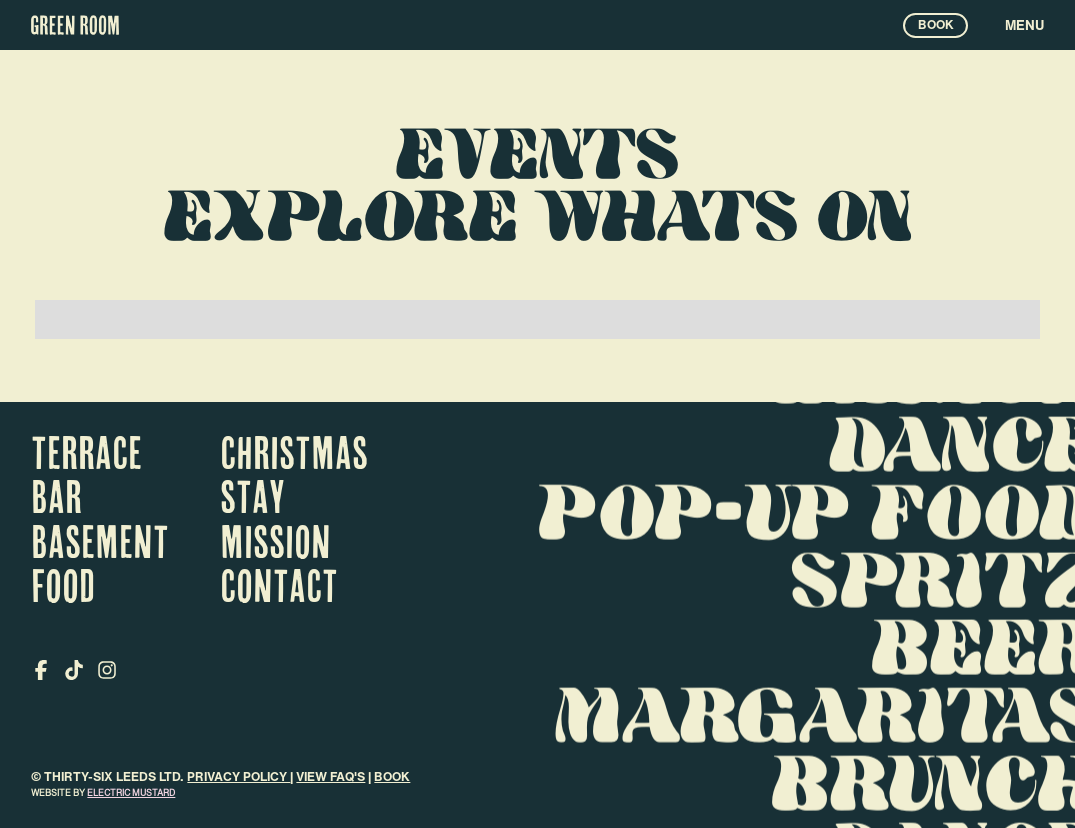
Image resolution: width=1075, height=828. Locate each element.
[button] (1005, 25)
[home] (75, 25)
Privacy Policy (238, 776)
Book (392, 776)
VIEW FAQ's (330, 776)
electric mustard (131, 792)
